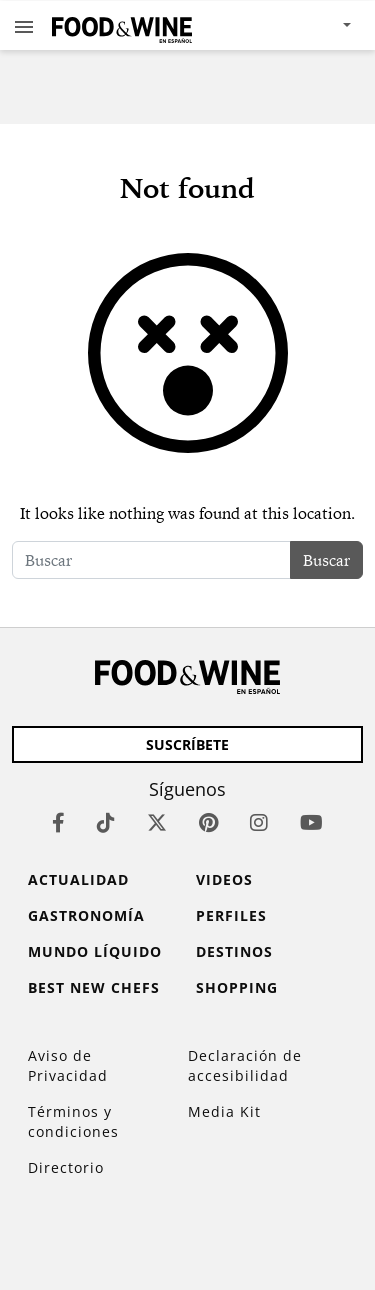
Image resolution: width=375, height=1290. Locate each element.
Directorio (66, 1167)
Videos (224, 879)
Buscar (326, 560)
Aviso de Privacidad (68, 1065)
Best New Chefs (94, 987)
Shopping (237, 987)
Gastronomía (86, 915)
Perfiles (231, 915)
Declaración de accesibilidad (245, 1065)
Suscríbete (187, 744)
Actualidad (78, 879)
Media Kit (224, 1111)
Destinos (234, 951)
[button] (24, 26)
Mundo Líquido (95, 951)
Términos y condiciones (73, 1121)
